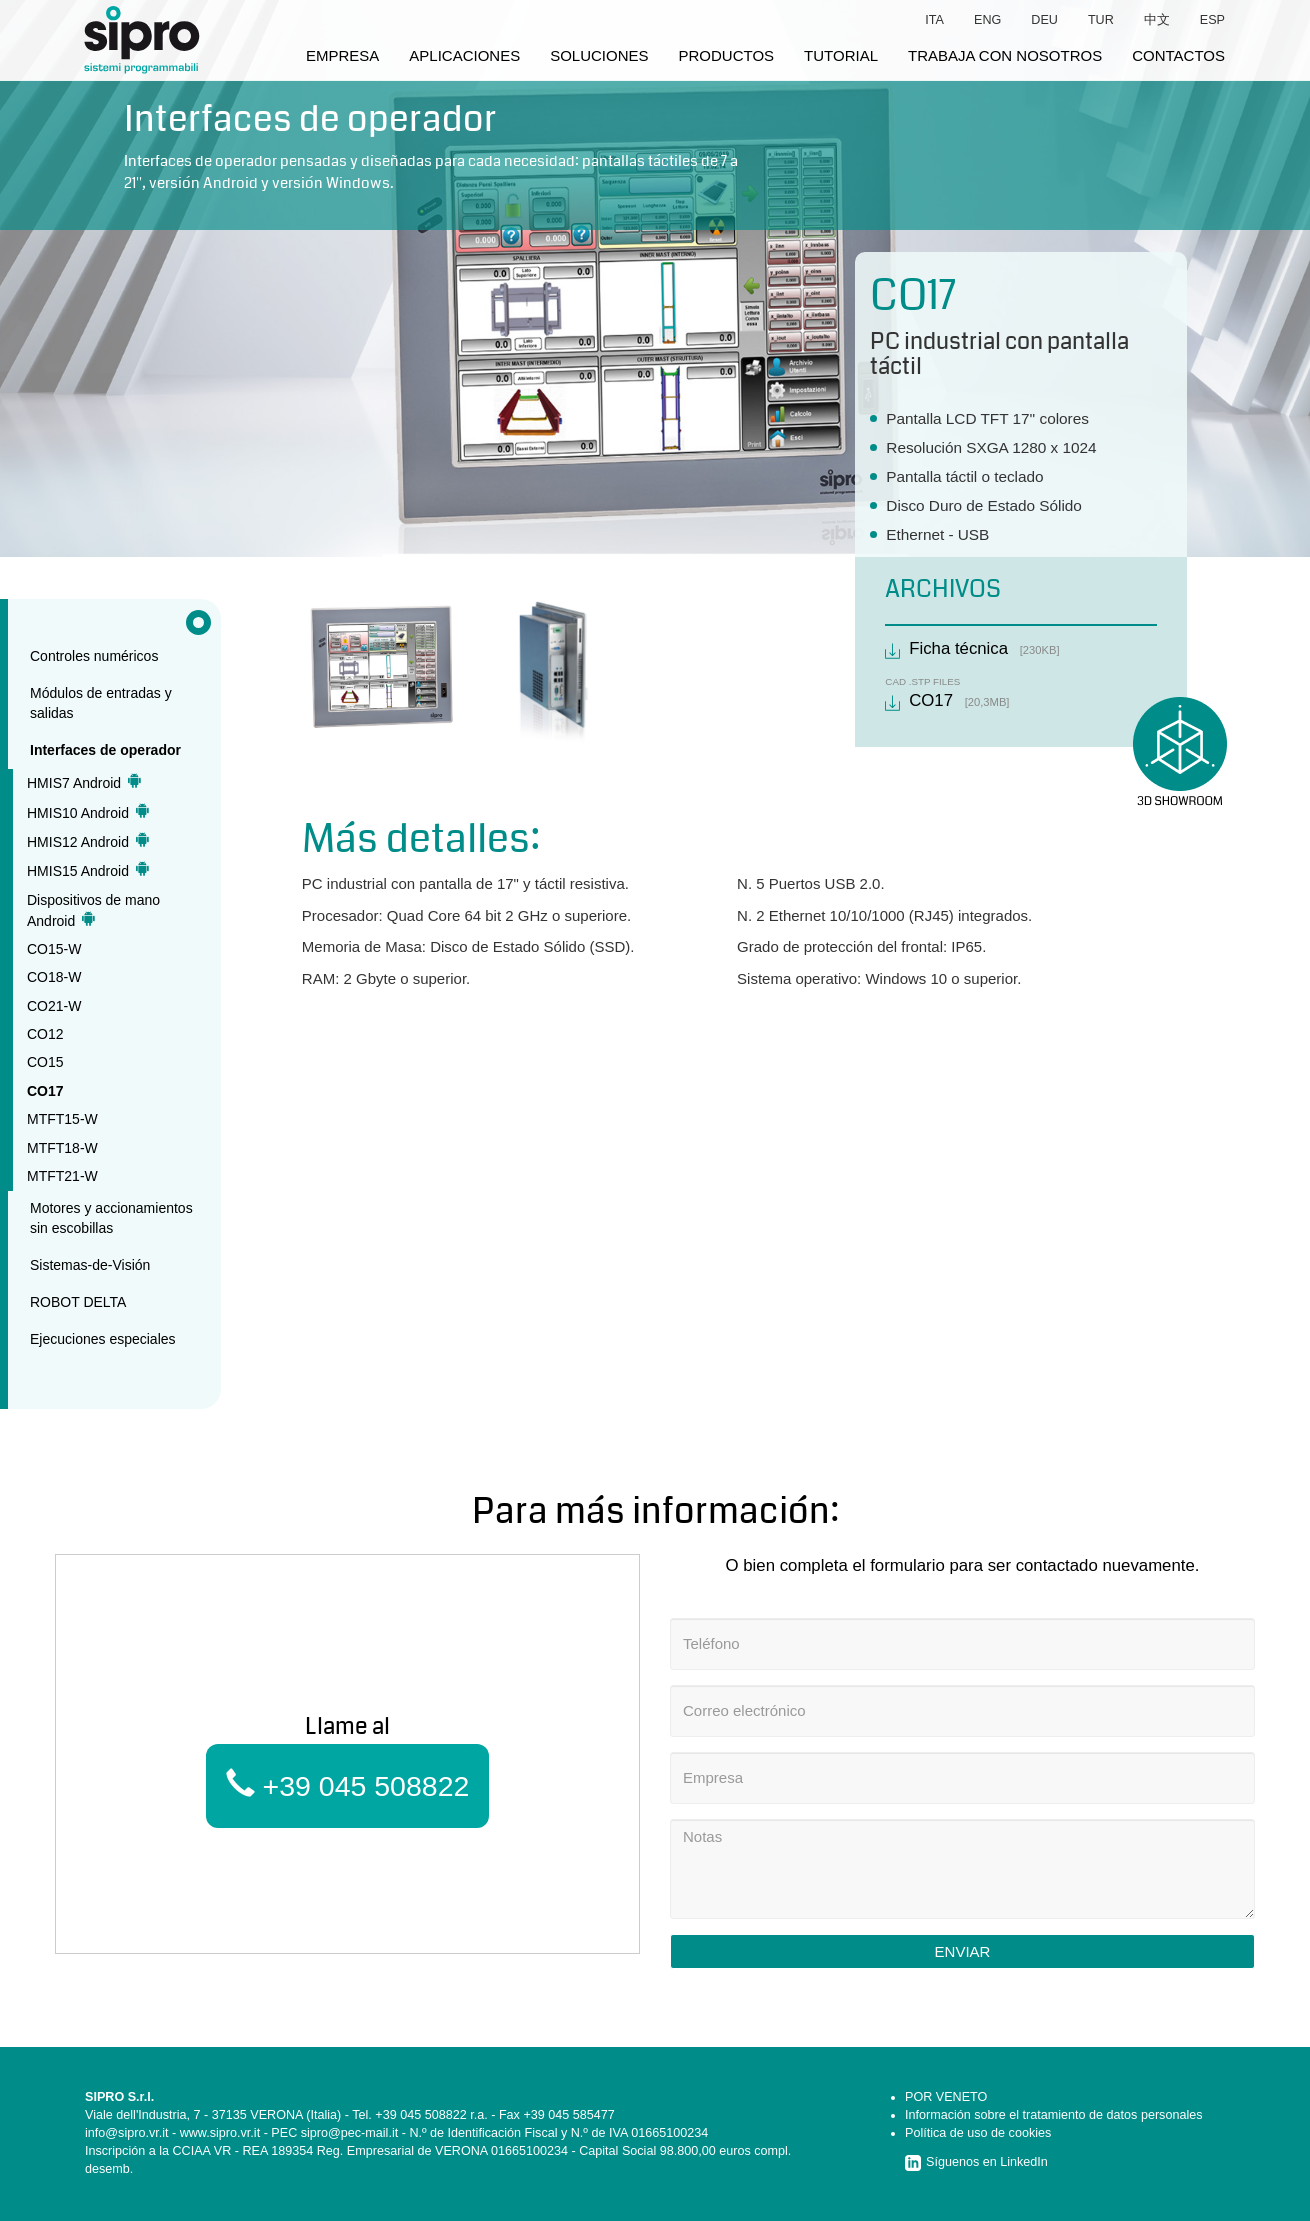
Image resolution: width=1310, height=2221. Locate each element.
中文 (1157, 20)
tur (1101, 20)
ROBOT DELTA (78, 1302)
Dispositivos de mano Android (93, 910)
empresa (342, 55)
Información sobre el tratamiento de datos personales (1054, 2115)
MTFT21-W (62, 1176)
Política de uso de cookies (978, 2133)
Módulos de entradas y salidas (101, 703)
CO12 (45, 1034)
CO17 (45, 1091)
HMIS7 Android (84, 782)
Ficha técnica (958, 648)
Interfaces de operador (105, 750)
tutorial (841, 55)
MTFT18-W (62, 1148)
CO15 (45, 1062)
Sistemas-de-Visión (90, 1265)
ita (934, 20)
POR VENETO (946, 2097)
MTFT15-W (62, 1119)
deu (1044, 20)
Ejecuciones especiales (103, 1339)
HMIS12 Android (88, 841)
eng (987, 20)
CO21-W (54, 1006)
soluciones (599, 55)
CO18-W (54, 977)
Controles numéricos (94, 656)
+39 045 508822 (348, 1785)
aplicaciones (464, 55)
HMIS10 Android (88, 812)
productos (727, 55)
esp (1212, 20)
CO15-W (54, 949)
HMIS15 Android (88, 870)
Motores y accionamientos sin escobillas (111, 1218)
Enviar (963, 1951)
